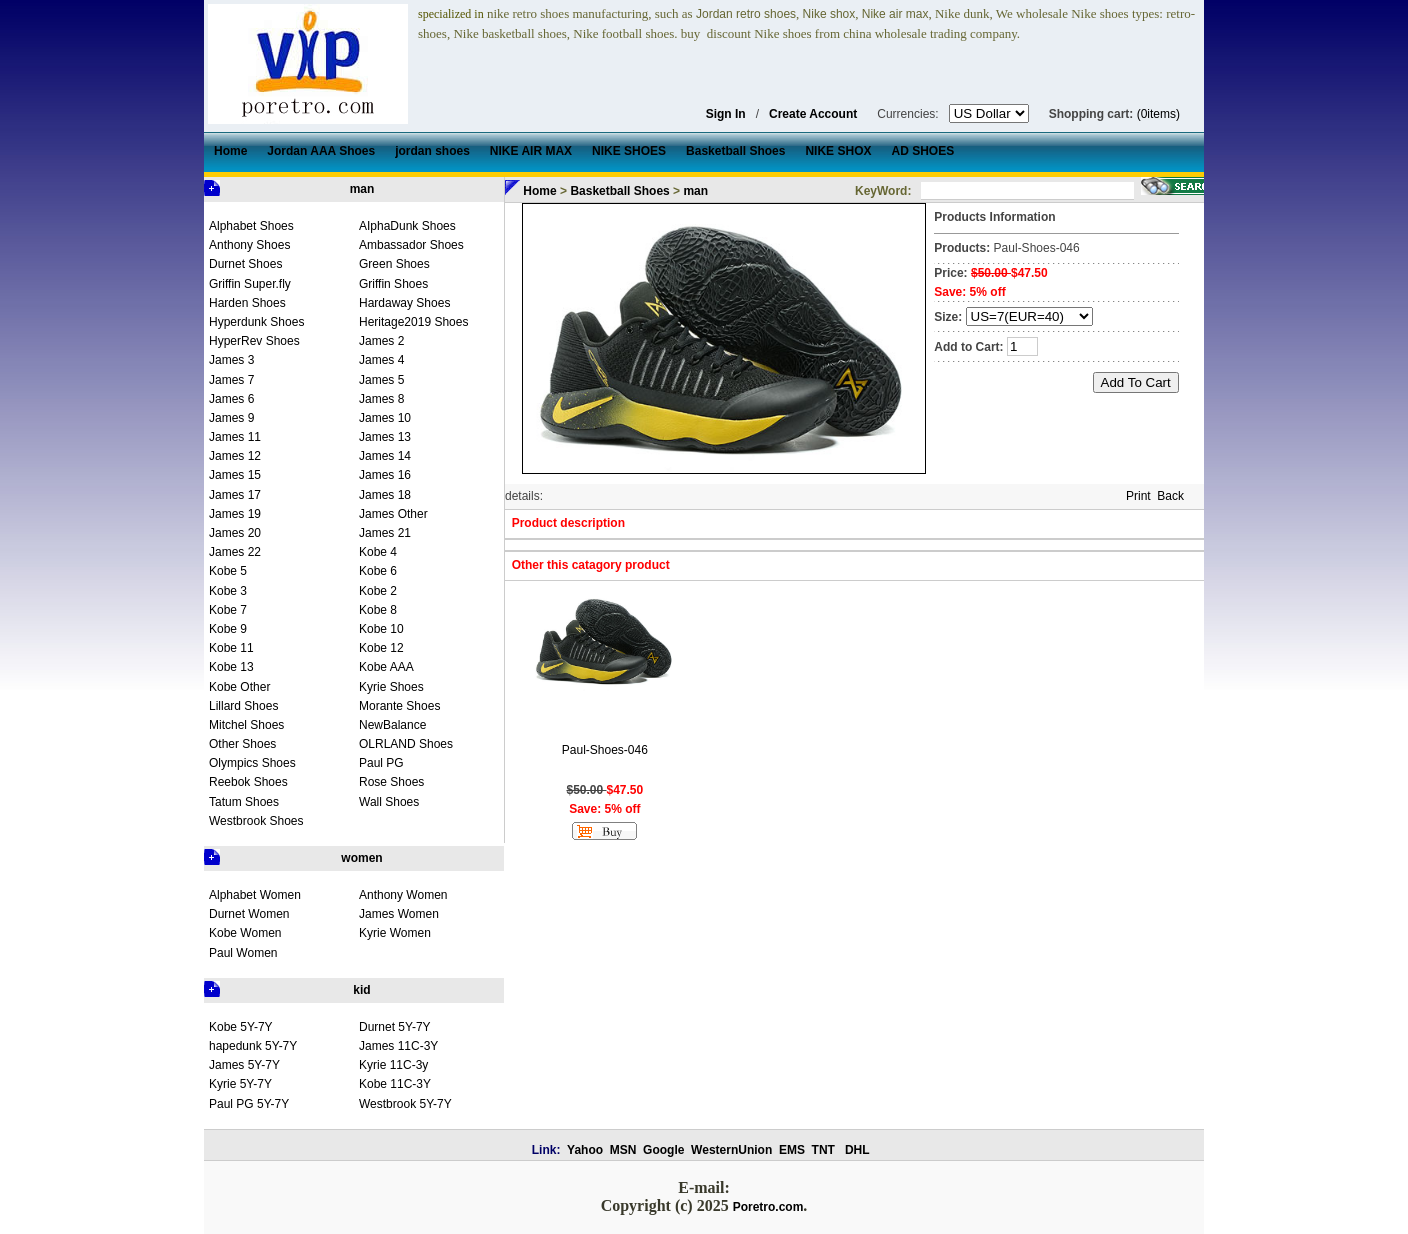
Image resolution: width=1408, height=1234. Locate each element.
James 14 (385, 456)
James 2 (381, 341)
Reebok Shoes (248, 782)
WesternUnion (731, 1150)
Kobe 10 (381, 629)
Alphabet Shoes (251, 226)
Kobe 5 (228, 571)
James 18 (385, 495)
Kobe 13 (231, 667)
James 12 (235, 456)
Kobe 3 (228, 591)
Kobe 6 (378, 571)
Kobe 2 (378, 591)
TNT (823, 1150)
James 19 (235, 514)
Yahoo (585, 1150)
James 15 (235, 475)
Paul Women (243, 953)
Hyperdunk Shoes (256, 322)
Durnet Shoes (245, 264)
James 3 (231, 360)
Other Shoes (242, 744)
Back (1170, 496)
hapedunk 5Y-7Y (253, 1046)
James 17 (235, 495)
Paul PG (381, 763)
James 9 (231, 418)
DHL (857, 1150)
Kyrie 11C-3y (393, 1065)
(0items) (1158, 114)
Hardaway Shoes (404, 303)
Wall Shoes (389, 802)
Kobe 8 (378, 610)
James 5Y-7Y (244, 1065)
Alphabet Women (255, 895)
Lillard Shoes (243, 706)
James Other (393, 514)
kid (361, 990)
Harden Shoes (247, 303)
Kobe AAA (386, 667)
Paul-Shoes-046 (605, 750)
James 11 (235, 437)
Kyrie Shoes (391, 687)
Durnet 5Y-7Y (395, 1027)
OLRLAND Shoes (406, 744)
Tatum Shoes (244, 802)
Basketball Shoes (619, 191)
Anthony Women (403, 895)
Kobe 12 (381, 648)
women (361, 858)
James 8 (381, 399)
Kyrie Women (395, 933)
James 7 (231, 380)
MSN (623, 1150)
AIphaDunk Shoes (407, 226)
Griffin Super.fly (250, 284)
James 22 (235, 552)
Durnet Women (249, 914)
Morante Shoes (399, 706)
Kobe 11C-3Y (395, 1084)
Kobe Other (239, 687)
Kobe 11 (231, 648)
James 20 (235, 533)
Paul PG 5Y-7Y (249, 1104)
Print (1138, 496)
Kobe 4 (378, 552)
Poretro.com (768, 1207)
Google (663, 1150)
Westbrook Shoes (256, 821)
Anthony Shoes (249, 245)
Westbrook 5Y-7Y (405, 1104)
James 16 (385, 475)
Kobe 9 (228, 629)
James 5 (381, 380)
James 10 (385, 418)
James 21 (385, 533)
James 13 (385, 437)
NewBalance (392, 725)
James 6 (231, 399)
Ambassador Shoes (411, 245)
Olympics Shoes (252, 763)
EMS (792, 1150)
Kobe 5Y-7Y (241, 1027)
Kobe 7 (228, 610)
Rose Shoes (391, 782)
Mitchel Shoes (246, 725)
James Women (399, 914)
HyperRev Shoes (254, 341)
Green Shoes (394, 264)
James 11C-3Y (398, 1046)
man (362, 189)
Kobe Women (245, 933)
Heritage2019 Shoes (413, 322)
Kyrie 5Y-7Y (240, 1084)
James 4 (381, 360)
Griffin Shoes (393, 284)
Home (539, 191)
